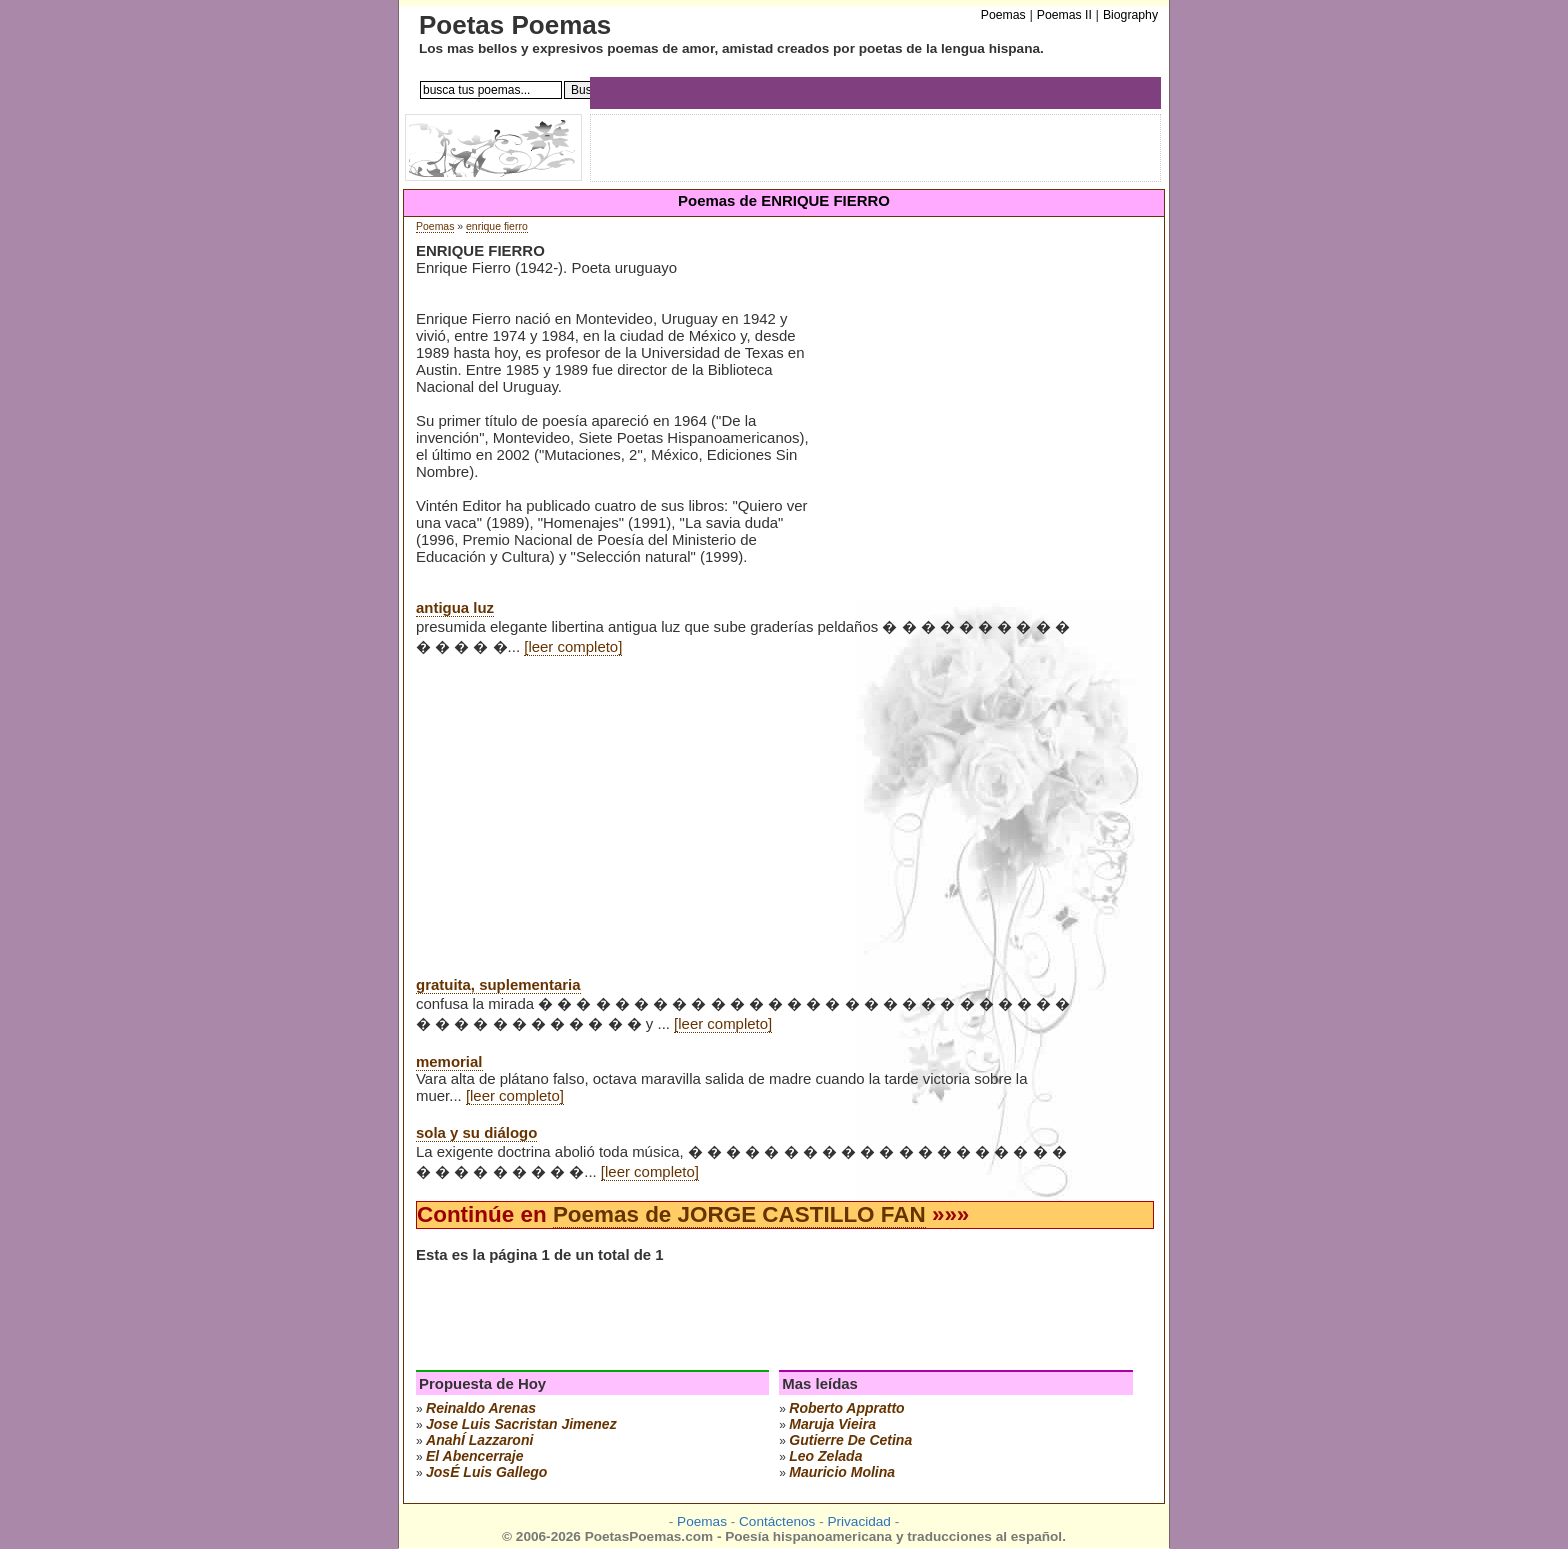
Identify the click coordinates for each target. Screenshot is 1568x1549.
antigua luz (455, 607)
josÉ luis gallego (486, 1472)
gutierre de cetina (850, 1440)
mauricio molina (842, 1472)
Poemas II (1064, 15)
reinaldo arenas (481, 1408)
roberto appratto (846, 1408)
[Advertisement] (980, 399)
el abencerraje (475, 1456)
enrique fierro (497, 226)
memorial (449, 1061)
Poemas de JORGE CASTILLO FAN (739, 1214)
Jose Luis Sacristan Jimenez (521, 1424)
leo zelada (825, 1456)
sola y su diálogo (476, 1132)
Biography (1130, 15)
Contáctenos (777, 1521)
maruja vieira (832, 1424)
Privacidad (858, 1521)
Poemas (435, 226)
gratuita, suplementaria (498, 984)
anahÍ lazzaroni (479, 1440)
